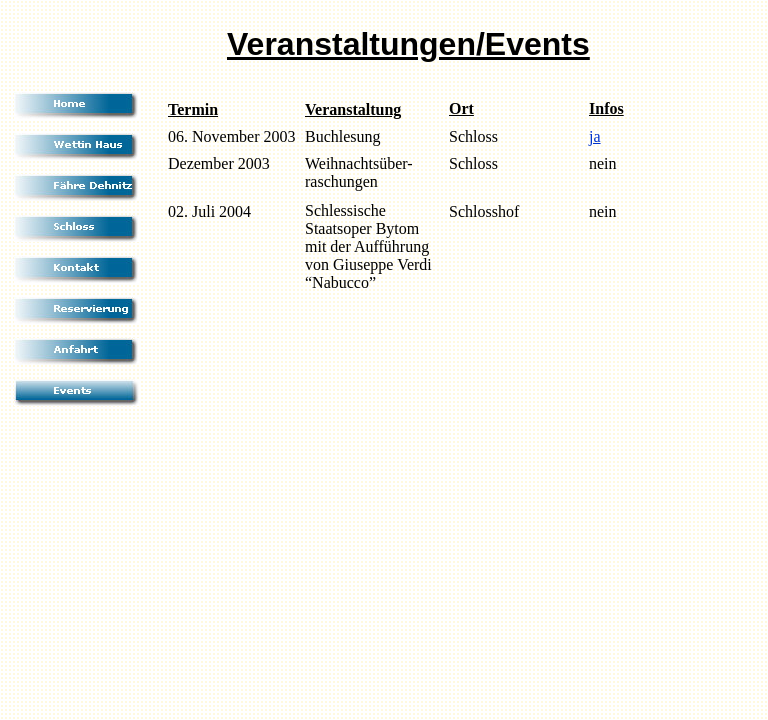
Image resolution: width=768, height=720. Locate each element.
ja (595, 136)
